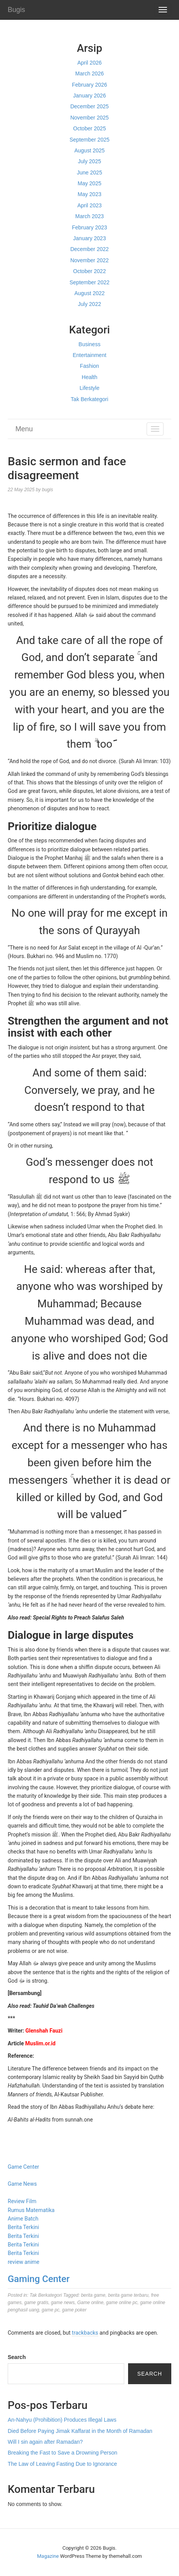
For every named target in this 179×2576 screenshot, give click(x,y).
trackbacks (85, 2333)
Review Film (22, 2201)
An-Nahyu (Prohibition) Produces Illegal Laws (62, 2420)
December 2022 (89, 249)
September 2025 (89, 140)
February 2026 (89, 85)
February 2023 (89, 227)
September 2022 (89, 282)
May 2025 (89, 183)
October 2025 (89, 128)
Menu (24, 429)
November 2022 (89, 260)
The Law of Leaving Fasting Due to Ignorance (62, 2464)
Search (17, 2357)
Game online (90, 2302)
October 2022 (89, 271)
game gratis (36, 2302)
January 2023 (89, 238)
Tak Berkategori (89, 399)
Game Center (23, 2167)
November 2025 (89, 117)
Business (90, 344)
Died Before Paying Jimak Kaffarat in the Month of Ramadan (80, 2431)
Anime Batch (23, 2219)
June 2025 (89, 172)
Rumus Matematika (31, 2210)
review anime (23, 2262)
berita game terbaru (128, 2295)
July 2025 (89, 161)
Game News (22, 2184)
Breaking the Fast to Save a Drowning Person (62, 2453)
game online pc (121, 2302)
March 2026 (89, 73)
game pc (50, 2310)
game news (62, 2302)
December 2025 (89, 106)
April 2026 (89, 63)
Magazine (48, 2556)
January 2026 (89, 95)
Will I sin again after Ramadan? (45, 2442)
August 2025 (89, 150)
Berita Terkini (23, 2227)
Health (89, 377)
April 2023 (89, 205)
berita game (93, 2295)
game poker (74, 2310)
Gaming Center (38, 2279)
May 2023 (89, 194)
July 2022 (89, 304)
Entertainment (89, 355)
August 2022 (89, 293)
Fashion (89, 366)
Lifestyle (89, 388)
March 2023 (89, 216)
